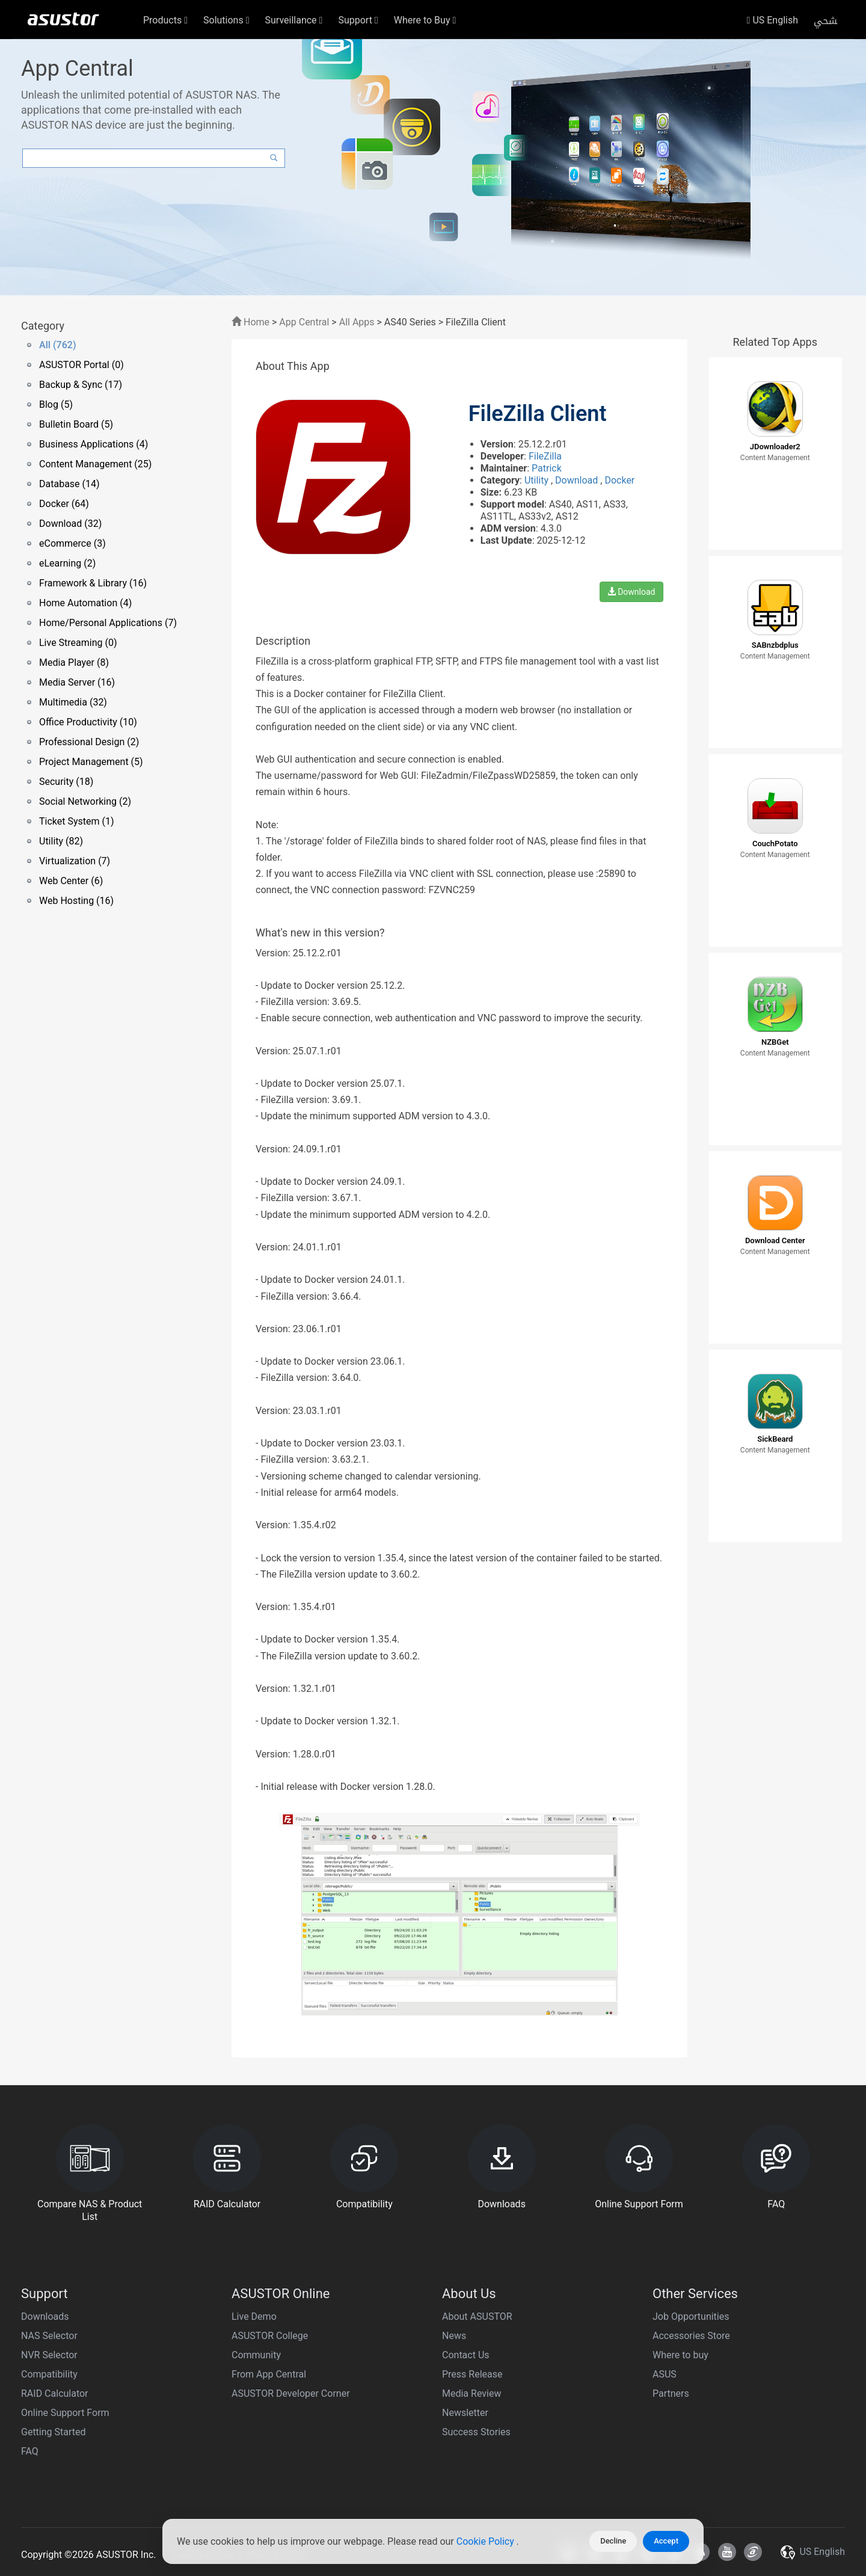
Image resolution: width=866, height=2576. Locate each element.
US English (772, 20)
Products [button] (165, 20)
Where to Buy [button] (425, 20)
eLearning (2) (67, 563)
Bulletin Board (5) (76, 424)
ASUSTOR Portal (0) (81, 364)
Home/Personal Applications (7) (108, 623)
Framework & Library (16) (93, 583)
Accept (666, 2540)
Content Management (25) (95, 464)
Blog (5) (56, 404)
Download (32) (70, 523)
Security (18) (66, 781)
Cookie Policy (486, 2541)
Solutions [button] (226, 20)
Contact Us (466, 2355)
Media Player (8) (74, 662)
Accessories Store (691, 2335)
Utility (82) (61, 841)
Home (250, 322)
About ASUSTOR (477, 2316)
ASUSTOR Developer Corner (291, 2393)
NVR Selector (49, 2355)
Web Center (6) (71, 881)
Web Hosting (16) (76, 900)
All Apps (357, 322)
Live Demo (254, 2316)
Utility (537, 480)
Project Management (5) (91, 761)
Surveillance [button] (294, 20)
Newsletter (465, 2412)
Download (577, 480)
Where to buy (680, 2355)
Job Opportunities (691, 2316)
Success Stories (476, 2432)
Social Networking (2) (85, 801)
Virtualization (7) (74, 861)
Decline (613, 2540)
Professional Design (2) (89, 742)
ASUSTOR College (270, 2335)
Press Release (472, 2374)
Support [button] (358, 20)
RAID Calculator (54, 2393)
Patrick (547, 468)
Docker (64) (64, 503)
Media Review (471, 2393)
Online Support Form (65, 2412)
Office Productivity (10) (88, 722)
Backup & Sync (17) (80, 384)
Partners (671, 2393)
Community (256, 2355)
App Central (304, 322)
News (454, 2335)
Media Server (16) (77, 682)
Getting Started (53, 2432)
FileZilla (545, 456)
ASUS (665, 2374)
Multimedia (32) (73, 702)
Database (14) (69, 484)
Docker (619, 480)
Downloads (45, 2316)
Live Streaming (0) (78, 642)
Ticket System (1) (76, 821)
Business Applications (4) (93, 444)
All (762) (57, 345)
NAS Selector (49, 2335)
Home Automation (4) (85, 603)
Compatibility (49, 2374)
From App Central (269, 2374)
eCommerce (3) (72, 543)
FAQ (29, 2451)
